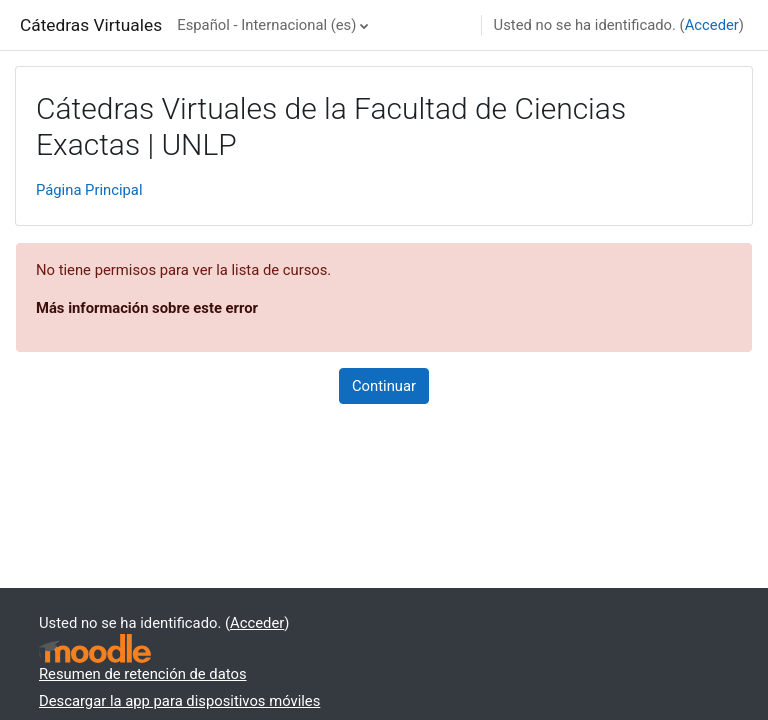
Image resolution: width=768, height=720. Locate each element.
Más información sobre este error (147, 308)
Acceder (712, 25)
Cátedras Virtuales (91, 25)
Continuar (384, 386)
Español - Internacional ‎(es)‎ (266, 25)
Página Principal (89, 190)
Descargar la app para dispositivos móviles (179, 701)
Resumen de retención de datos (143, 674)
